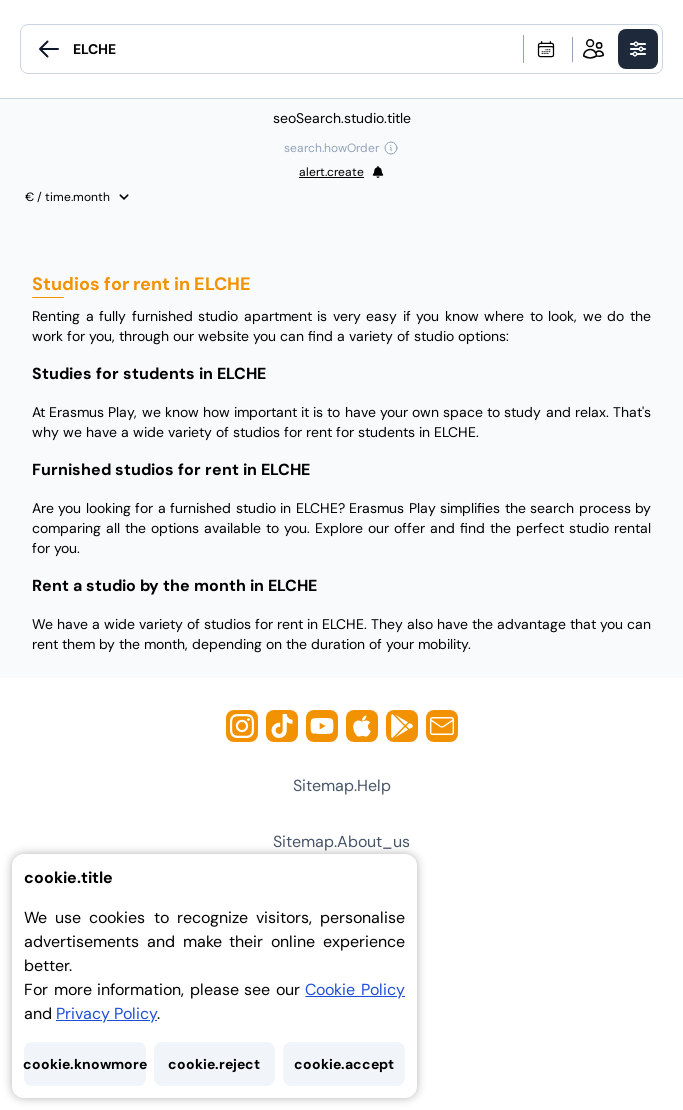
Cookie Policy (355, 989)
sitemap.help (342, 785)
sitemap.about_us (341, 841)
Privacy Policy (106, 1013)
